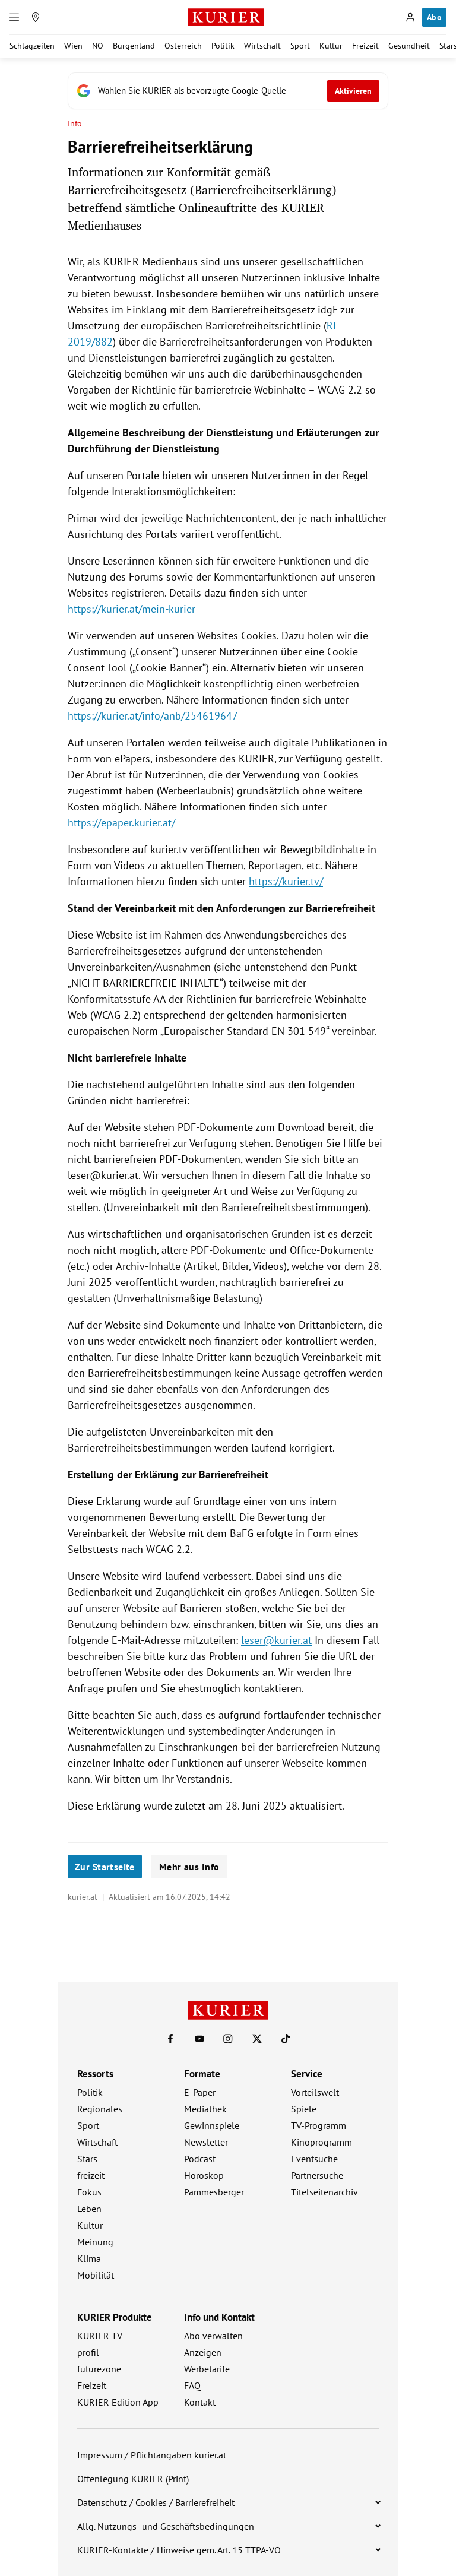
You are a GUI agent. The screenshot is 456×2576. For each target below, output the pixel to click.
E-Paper (200, 2092)
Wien (73, 45)
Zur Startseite (105, 1866)
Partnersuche (317, 2175)
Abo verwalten (213, 2335)
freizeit (90, 2175)
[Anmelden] (410, 17)
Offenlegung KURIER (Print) (133, 2479)
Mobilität (95, 2275)
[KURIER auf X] (257, 2038)
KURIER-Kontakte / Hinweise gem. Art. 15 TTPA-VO (179, 2550)
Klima (89, 2258)
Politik (223, 45)
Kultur (331, 45)
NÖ (97, 45)
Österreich (183, 45)
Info (75, 124)
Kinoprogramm (321, 2142)
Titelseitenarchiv (324, 2192)
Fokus (89, 2192)
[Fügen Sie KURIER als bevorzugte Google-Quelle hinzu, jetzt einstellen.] (228, 90)
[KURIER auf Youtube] (199, 2038)
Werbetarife (207, 2369)
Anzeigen (202, 2352)
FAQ (192, 2385)
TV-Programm (318, 2125)
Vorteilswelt (315, 2092)
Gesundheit (409, 45)
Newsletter (206, 2142)
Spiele (303, 2109)
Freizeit (365, 45)
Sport (300, 45)
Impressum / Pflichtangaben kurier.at (151, 2455)
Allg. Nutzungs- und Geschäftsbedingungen (165, 2526)
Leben (89, 2208)
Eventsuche (314, 2159)
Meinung (95, 2242)
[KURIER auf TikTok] (285, 2038)
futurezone (99, 2369)
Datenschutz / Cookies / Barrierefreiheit (156, 2502)
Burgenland (134, 45)
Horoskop (204, 2175)
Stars (87, 2159)
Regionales (99, 2109)
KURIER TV (99, 2335)
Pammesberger (214, 2192)
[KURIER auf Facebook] (170, 2038)
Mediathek (205, 2109)
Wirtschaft (262, 45)
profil (88, 2352)
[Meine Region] (35, 17)
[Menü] (14, 17)
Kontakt (200, 2402)
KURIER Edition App (118, 2402)
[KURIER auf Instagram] (228, 2038)
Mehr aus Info (189, 1866)
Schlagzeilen (32, 45)
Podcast (200, 2159)
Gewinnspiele (211, 2125)
